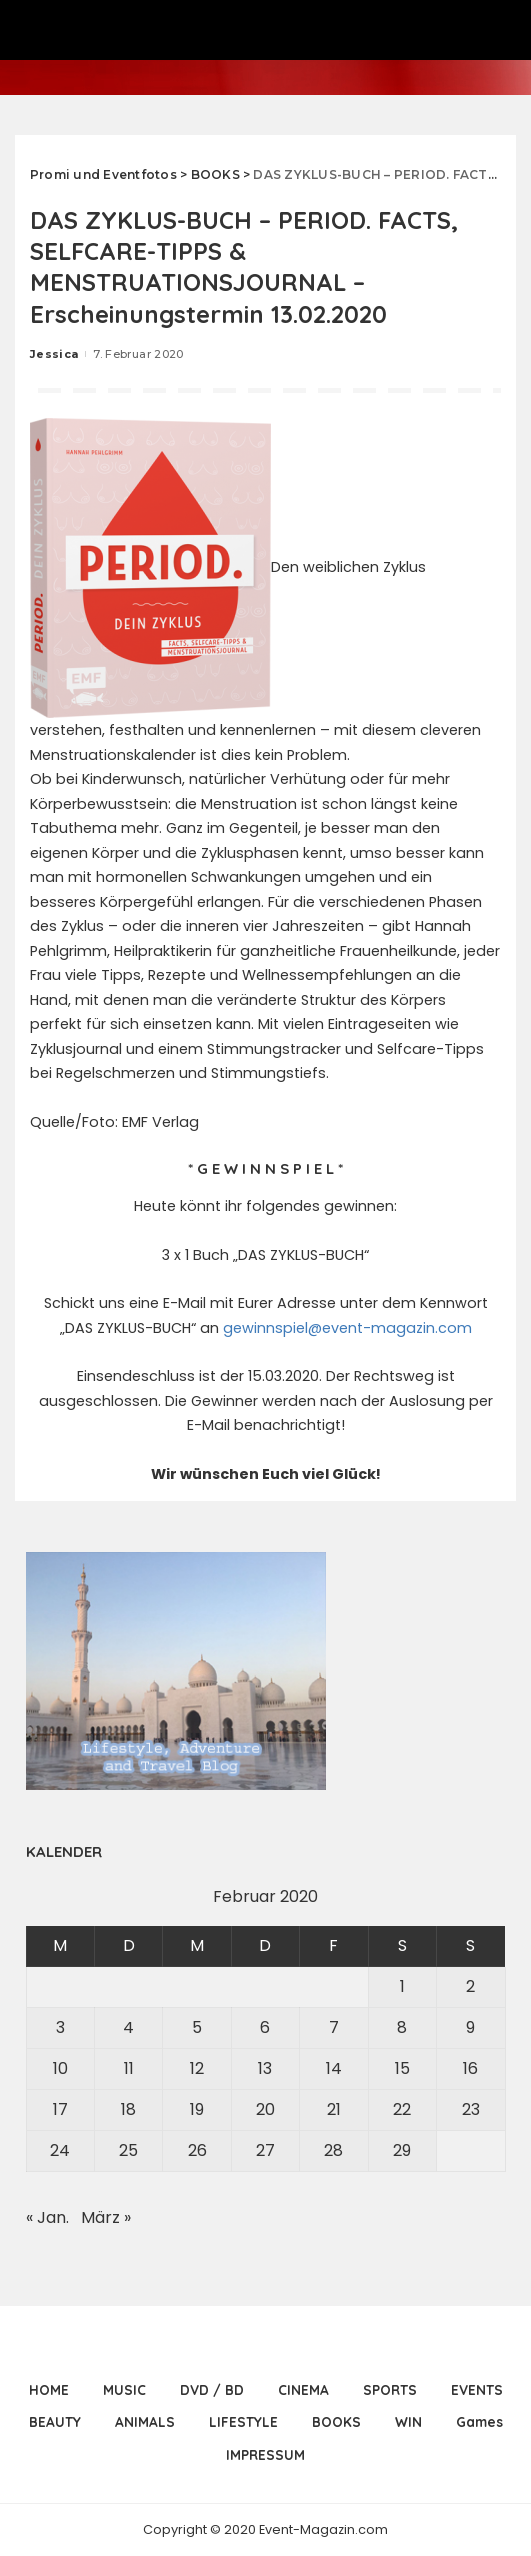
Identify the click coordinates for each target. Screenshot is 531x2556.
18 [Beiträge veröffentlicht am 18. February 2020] (128, 2109)
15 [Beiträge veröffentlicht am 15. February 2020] (402, 2068)
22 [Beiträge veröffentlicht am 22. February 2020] (402, 2109)
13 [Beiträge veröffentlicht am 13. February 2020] (265, 2068)
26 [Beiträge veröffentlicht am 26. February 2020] (197, 2150)
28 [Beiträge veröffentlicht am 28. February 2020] (333, 2150)
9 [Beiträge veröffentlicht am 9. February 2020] (470, 2027)
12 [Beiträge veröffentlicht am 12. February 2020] (197, 2068)
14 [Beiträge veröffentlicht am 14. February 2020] (334, 2068)
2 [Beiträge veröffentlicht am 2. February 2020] (470, 1986)
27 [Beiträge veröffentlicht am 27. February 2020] (265, 2150)
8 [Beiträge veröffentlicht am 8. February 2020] (402, 2027)
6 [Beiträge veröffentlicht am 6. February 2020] (265, 2027)
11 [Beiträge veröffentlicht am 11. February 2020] (129, 2068)
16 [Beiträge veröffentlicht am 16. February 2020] (470, 2068)
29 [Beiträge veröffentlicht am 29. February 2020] (402, 2150)
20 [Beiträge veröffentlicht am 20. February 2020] (265, 2109)
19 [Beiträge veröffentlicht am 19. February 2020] (197, 2109)
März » (106, 2217)
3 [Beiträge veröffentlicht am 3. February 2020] (60, 2027)
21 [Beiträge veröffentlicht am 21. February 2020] (334, 2109)
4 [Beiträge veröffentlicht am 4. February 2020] (128, 2027)
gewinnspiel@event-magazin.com (347, 1328)
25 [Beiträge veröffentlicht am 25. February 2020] (128, 2150)
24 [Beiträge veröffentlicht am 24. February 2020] (60, 2150)
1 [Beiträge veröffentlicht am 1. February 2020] (402, 1986)
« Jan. (47, 2217)
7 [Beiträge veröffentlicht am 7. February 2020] (334, 2027)
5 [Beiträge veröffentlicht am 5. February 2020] (197, 2027)
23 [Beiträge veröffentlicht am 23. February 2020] (471, 2109)
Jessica (54, 354)
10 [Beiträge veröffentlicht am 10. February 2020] (60, 2068)
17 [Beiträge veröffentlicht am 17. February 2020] (60, 2109)
